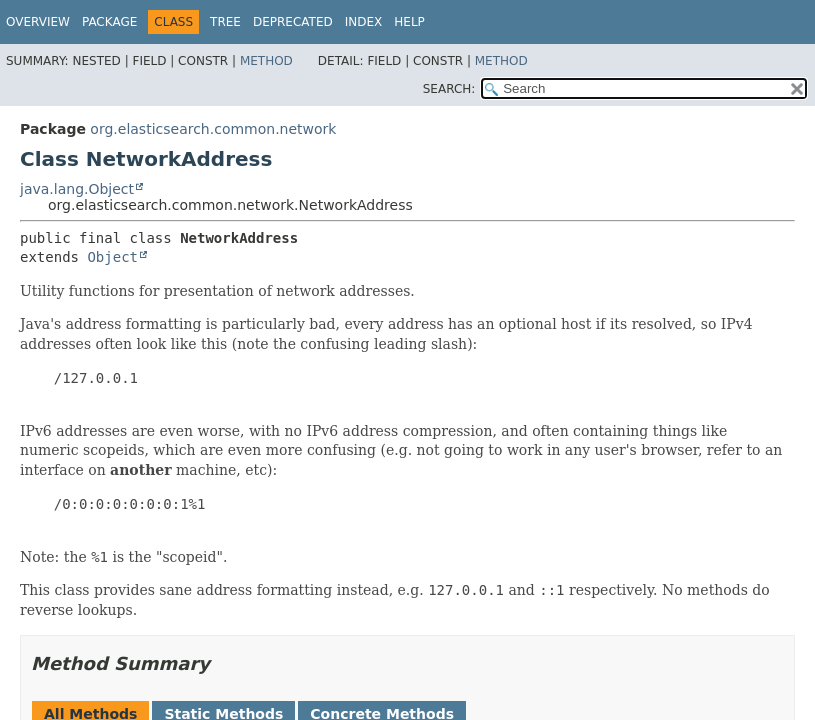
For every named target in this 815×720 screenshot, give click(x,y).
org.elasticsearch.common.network (213, 129)
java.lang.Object (77, 189)
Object (112, 257)
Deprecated (293, 22)
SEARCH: (449, 89)
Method (266, 61)
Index (364, 22)
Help (409, 22)
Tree (225, 22)
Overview (38, 22)
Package (109, 22)
